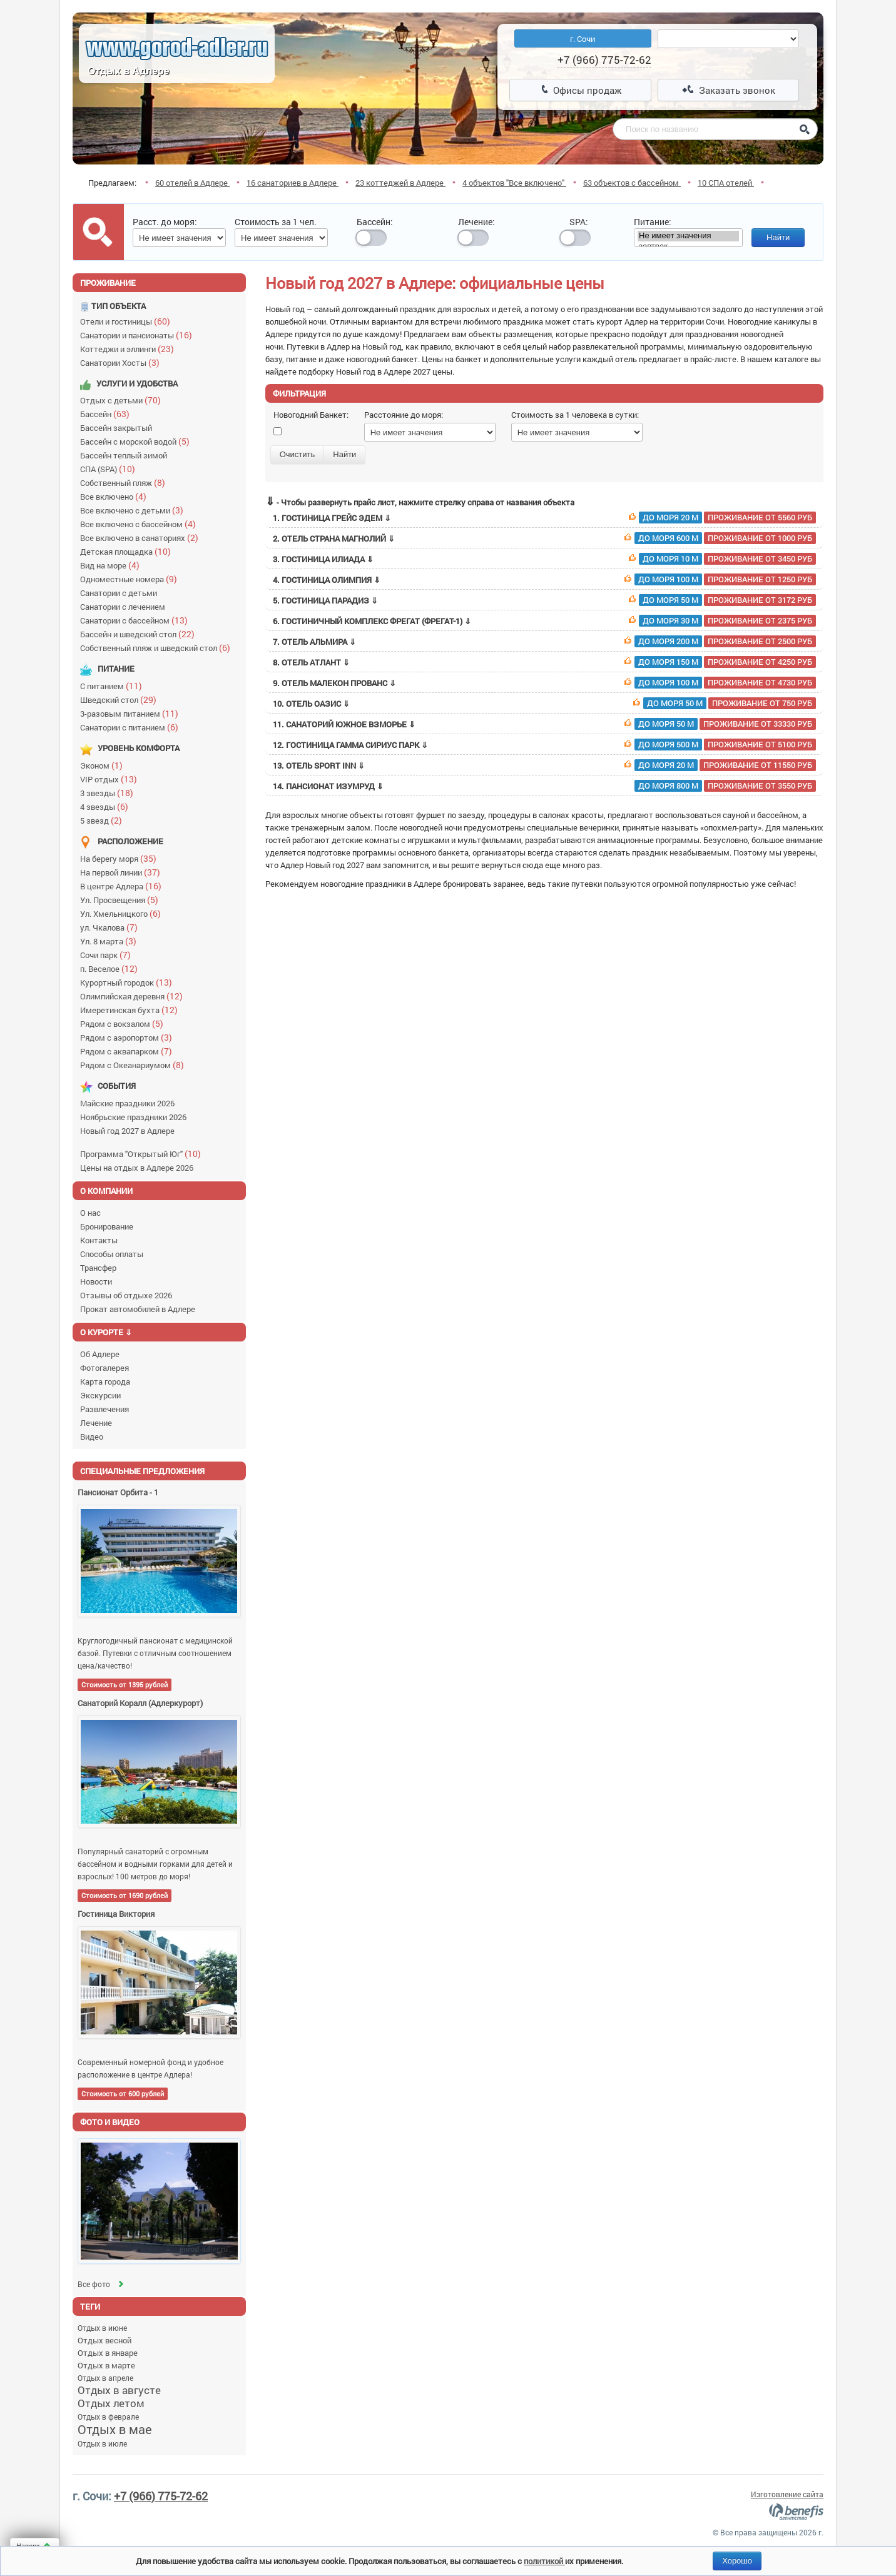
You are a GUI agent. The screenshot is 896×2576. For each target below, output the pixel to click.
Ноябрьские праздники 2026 (135, 1117)
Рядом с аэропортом (129, 1037)
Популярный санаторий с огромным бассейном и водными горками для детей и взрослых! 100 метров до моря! (155, 1863)
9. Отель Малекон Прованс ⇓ (544, 683)
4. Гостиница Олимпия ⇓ (544, 579)
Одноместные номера (131, 579)
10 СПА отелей (726, 182)
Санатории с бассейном (136, 620)
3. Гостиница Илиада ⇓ (544, 559)
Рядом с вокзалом (124, 1023)
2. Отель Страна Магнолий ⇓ (544, 538)
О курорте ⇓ (106, 1332)
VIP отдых (111, 779)
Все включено (116, 496)
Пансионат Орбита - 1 (118, 1492)
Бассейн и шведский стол (140, 634)
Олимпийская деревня (134, 996)
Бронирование (106, 1226)
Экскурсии (100, 1395)
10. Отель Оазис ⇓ (544, 703)
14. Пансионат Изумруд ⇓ (544, 786)
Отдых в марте (106, 2365)
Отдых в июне (102, 2328)
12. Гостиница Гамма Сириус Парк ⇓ (544, 745)
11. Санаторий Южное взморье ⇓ (544, 724)
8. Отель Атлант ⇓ (544, 662)
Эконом (104, 765)
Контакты (99, 1240)
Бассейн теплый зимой (125, 455)
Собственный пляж (125, 482)
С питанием (114, 686)
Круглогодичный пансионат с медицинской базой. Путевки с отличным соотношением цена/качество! (155, 1652)
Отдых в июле (102, 2443)
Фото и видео (110, 2122)
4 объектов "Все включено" (514, 182)
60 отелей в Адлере (192, 182)
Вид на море (112, 565)
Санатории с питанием (132, 727)
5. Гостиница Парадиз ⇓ (544, 600)
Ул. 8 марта (111, 941)
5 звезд (104, 820)
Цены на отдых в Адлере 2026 (138, 1167)
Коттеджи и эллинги (130, 349)
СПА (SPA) (110, 469)
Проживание (108, 282)
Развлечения (104, 1409)
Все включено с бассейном (140, 524)
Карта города (105, 1381)
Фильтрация (299, 393)
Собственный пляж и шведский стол (158, 648)
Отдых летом (111, 2403)
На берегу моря (121, 858)
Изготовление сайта (787, 2494)
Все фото (102, 2284)
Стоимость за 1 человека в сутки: (575, 414)
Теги (90, 2306)
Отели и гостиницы (128, 321)
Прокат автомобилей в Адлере (137, 1309)
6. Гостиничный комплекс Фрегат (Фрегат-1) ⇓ (544, 621)
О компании (106, 1190)
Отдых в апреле (105, 2378)
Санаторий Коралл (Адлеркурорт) (140, 1703)
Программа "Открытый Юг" (143, 1153)
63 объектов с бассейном (632, 182)
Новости (96, 1281)
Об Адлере (100, 1354)
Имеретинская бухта (131, 1010)
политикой (544, 2561)
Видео (91, 1436)
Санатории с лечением (124, 606)
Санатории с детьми (120, 593)
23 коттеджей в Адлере (400, 182)
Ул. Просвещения (122, 900)
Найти (778, 237)
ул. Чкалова (111, 927)
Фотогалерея (104, 1367)
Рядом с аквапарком (129, 1051)
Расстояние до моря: (403, 414)
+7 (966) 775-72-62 (161, 2495)
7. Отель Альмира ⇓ (544, 641)
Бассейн (107, 414)
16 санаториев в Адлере (293, 182)
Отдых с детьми (123, 400)
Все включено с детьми (134, 510)
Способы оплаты (111, 1254)
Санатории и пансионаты (139, 335)
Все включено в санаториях (142, 537)
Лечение (96, 1422)
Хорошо (737, 2560)
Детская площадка (128, 551)
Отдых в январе (108, 2352)
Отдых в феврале (108, 2417)
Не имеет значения (688, 236)
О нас (90, 1212)
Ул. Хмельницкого (123, 913)
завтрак (688, 246)
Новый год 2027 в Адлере (129, 1130)
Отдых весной (104, 2340)
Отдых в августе (119, 2390)
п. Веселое (111, 968)
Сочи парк (108, 955)
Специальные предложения (142, 1471)
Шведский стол (121, 699)
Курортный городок (129, 982)
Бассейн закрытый (118, 427)
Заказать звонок (729, 90)
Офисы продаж (581, 90)
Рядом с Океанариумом (135, 1065)
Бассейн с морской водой (137, 441)
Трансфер (98, 1267)
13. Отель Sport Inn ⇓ (544, 765)
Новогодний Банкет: (311, 414)
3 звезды (109, 793)
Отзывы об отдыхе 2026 (126, 1295)
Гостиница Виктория (116, 1913)
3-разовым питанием (132, 713)
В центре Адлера (123, 886)
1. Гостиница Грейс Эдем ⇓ (544, 518)
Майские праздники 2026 (129, 1103)
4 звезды (107, 806)
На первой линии (123, 872)
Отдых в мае (115, 2429)
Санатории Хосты (122, 362)
